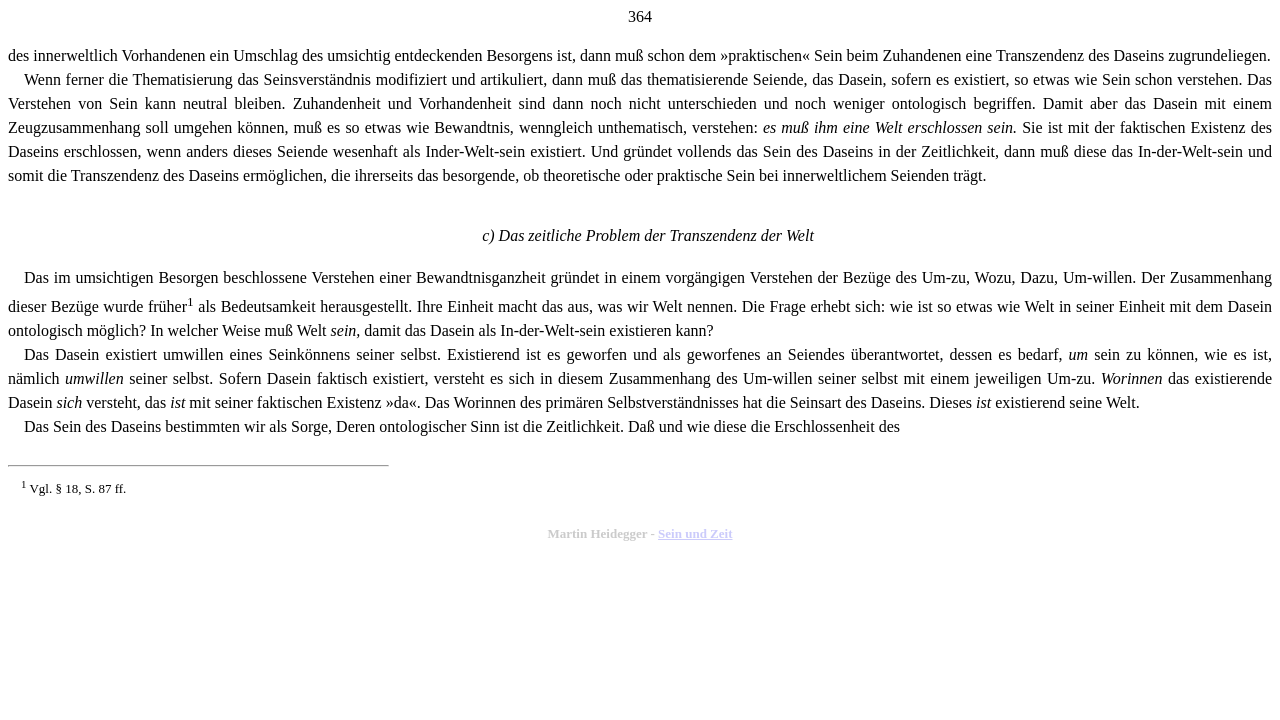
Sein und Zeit (695, 533)
